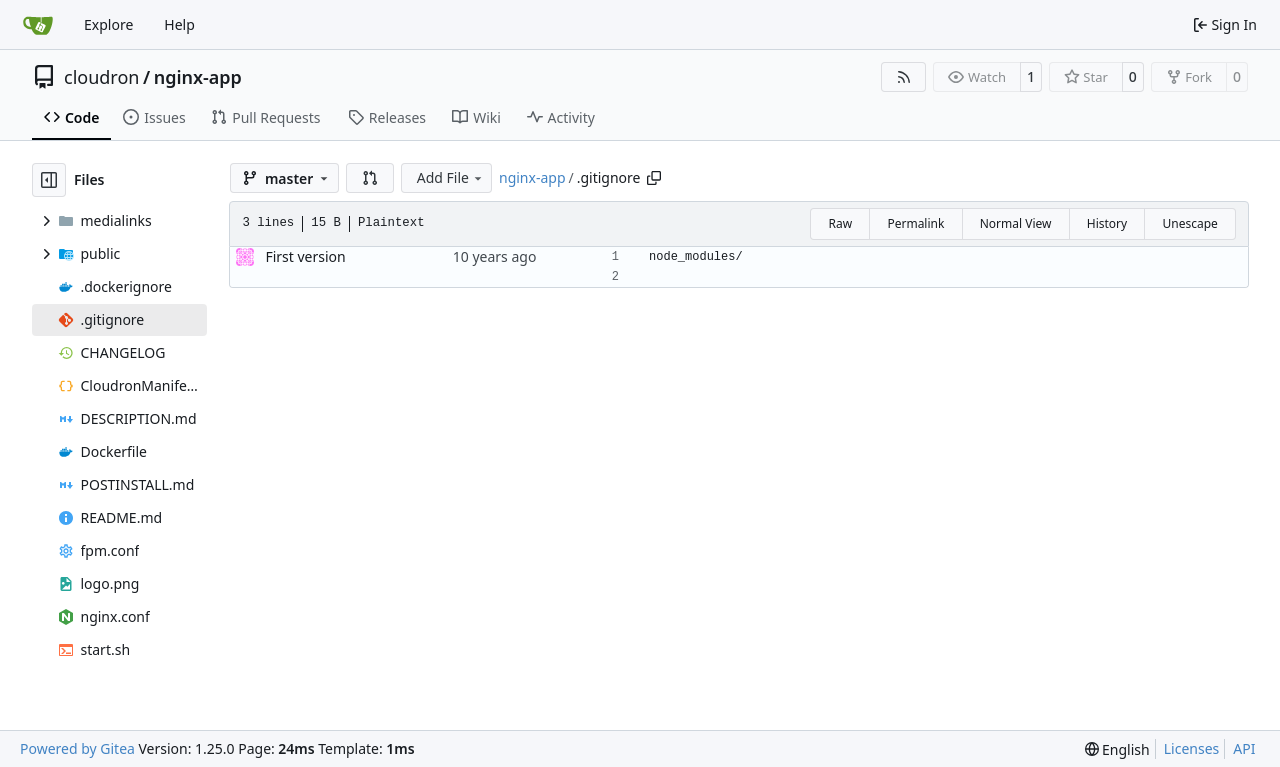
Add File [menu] (451, 177)
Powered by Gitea (77, 748)
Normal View (1016, 223)
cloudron (101, 77)
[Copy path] (654, 178)
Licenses (1192, 748)
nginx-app (198, 77)
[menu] (1117, 749)
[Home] (38, 25)
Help (179, 24)
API (1244, 748)
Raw (840, 223)
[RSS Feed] (904, 77)
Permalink (915, 223)
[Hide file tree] (49, 180)
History (1107, 223)
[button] (370, 178)
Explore (108, 24)
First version (305, 256)
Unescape (1189, 223)
